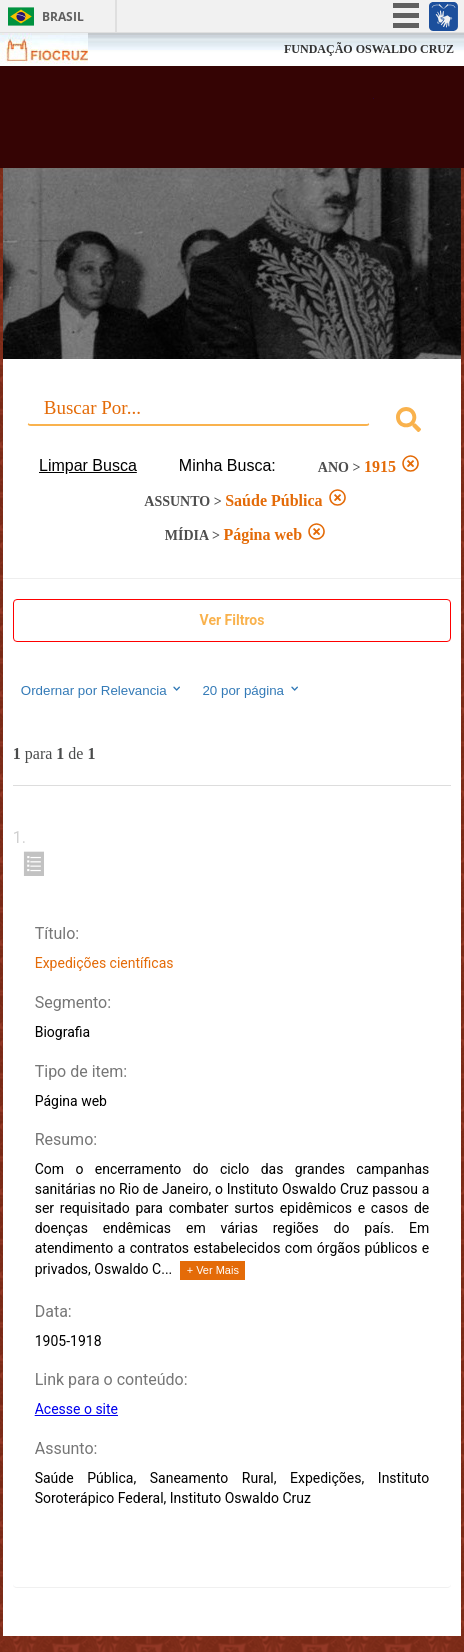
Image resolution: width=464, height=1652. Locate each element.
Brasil (63, 16)
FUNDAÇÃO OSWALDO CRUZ (369, 49)
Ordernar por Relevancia (102, 690)
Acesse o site (76, 1409)
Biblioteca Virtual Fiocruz (195, 123)
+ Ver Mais (213, 1270)
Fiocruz (59, 49)
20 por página (251, 690)
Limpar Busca (88, 465)
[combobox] (232, 422)
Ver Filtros (232, 620)
